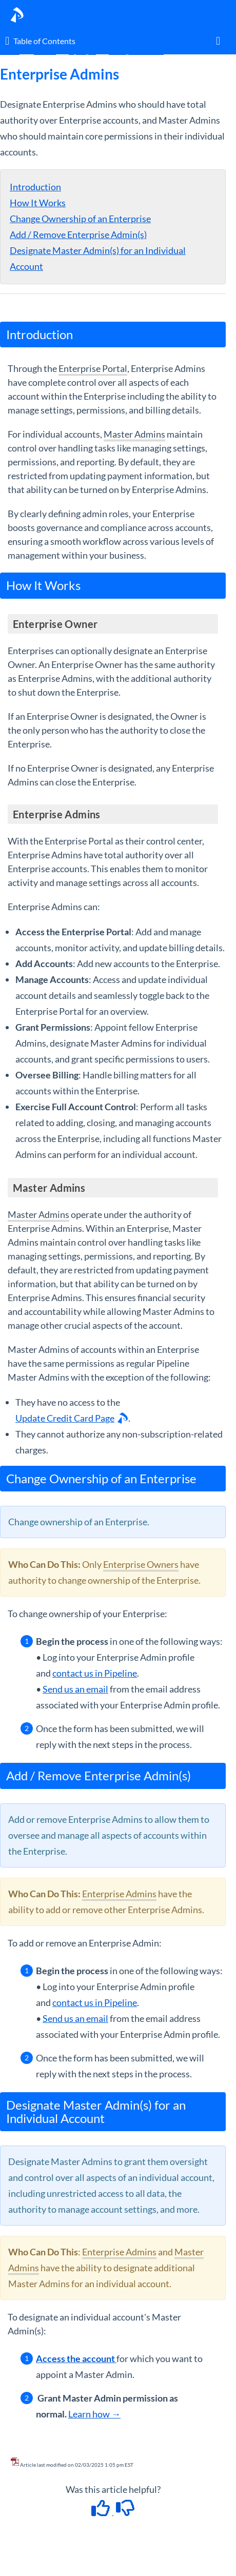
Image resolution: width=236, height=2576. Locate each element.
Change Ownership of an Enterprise (80, 218)
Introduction (35, 186)
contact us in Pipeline (94, 1673)
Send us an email (75, 1689)
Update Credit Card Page (64, 1418)
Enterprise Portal (92, 368)
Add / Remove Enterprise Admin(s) (78, 234)
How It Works (38, 202)
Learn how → (94, 2414)
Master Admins (134, 434)
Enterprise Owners (141, 1564)
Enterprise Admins (119, 1893)
